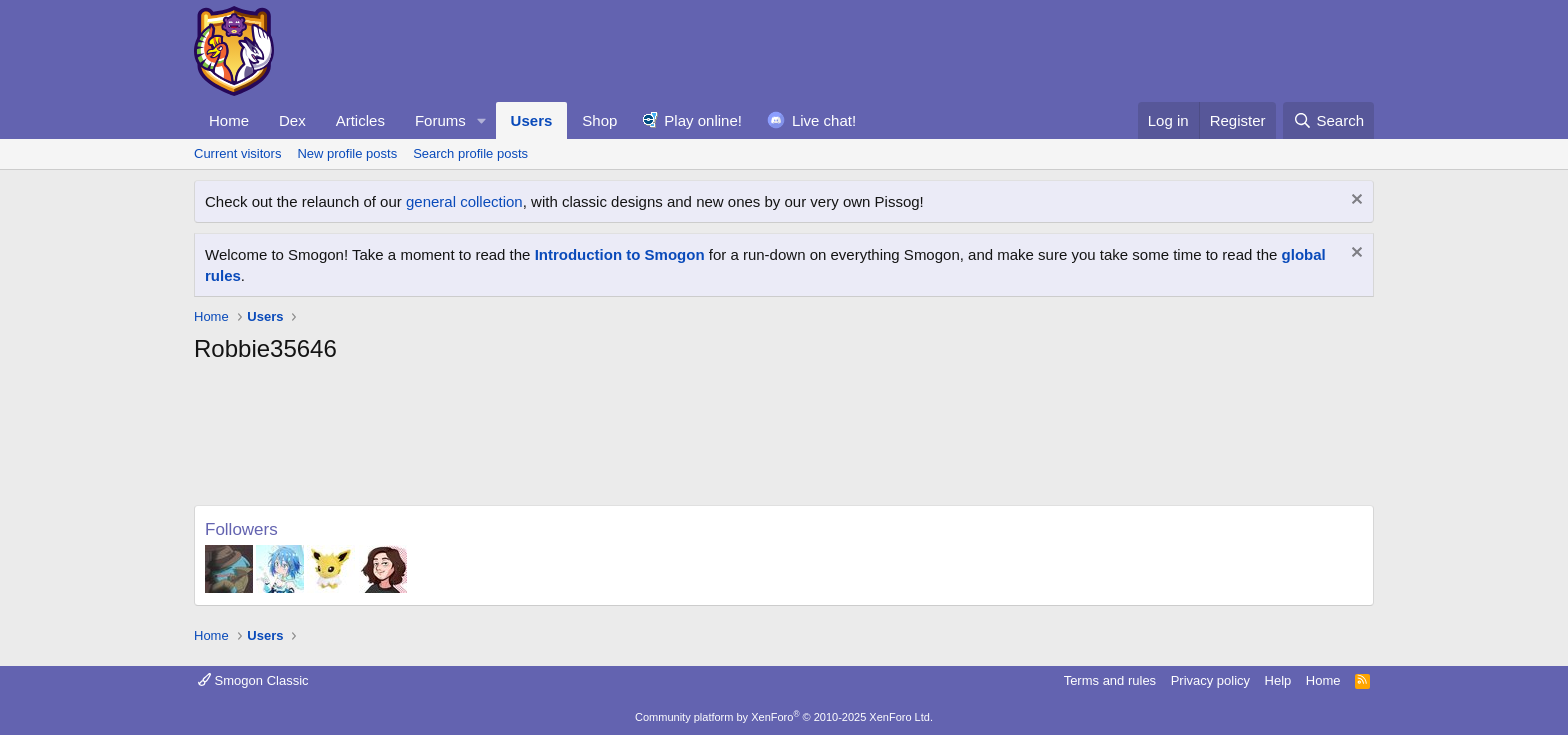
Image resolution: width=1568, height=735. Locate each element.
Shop (599, 120)
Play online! (703, 120)
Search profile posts (470, 153)
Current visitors (237, 153)
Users (532, 120)
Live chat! (824, 120)
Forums (440, 120)
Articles (360, 120)
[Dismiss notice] (1354, 201)
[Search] (1328, 120)
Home (229, 120)
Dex (292, 120)
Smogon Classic (253, 680)
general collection (464, 201)
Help (1278, 680)
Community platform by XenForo (784, 717)
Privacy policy (1210, 680)
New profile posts (347, 153)
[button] (482, 120)
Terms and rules (1110, 680)
